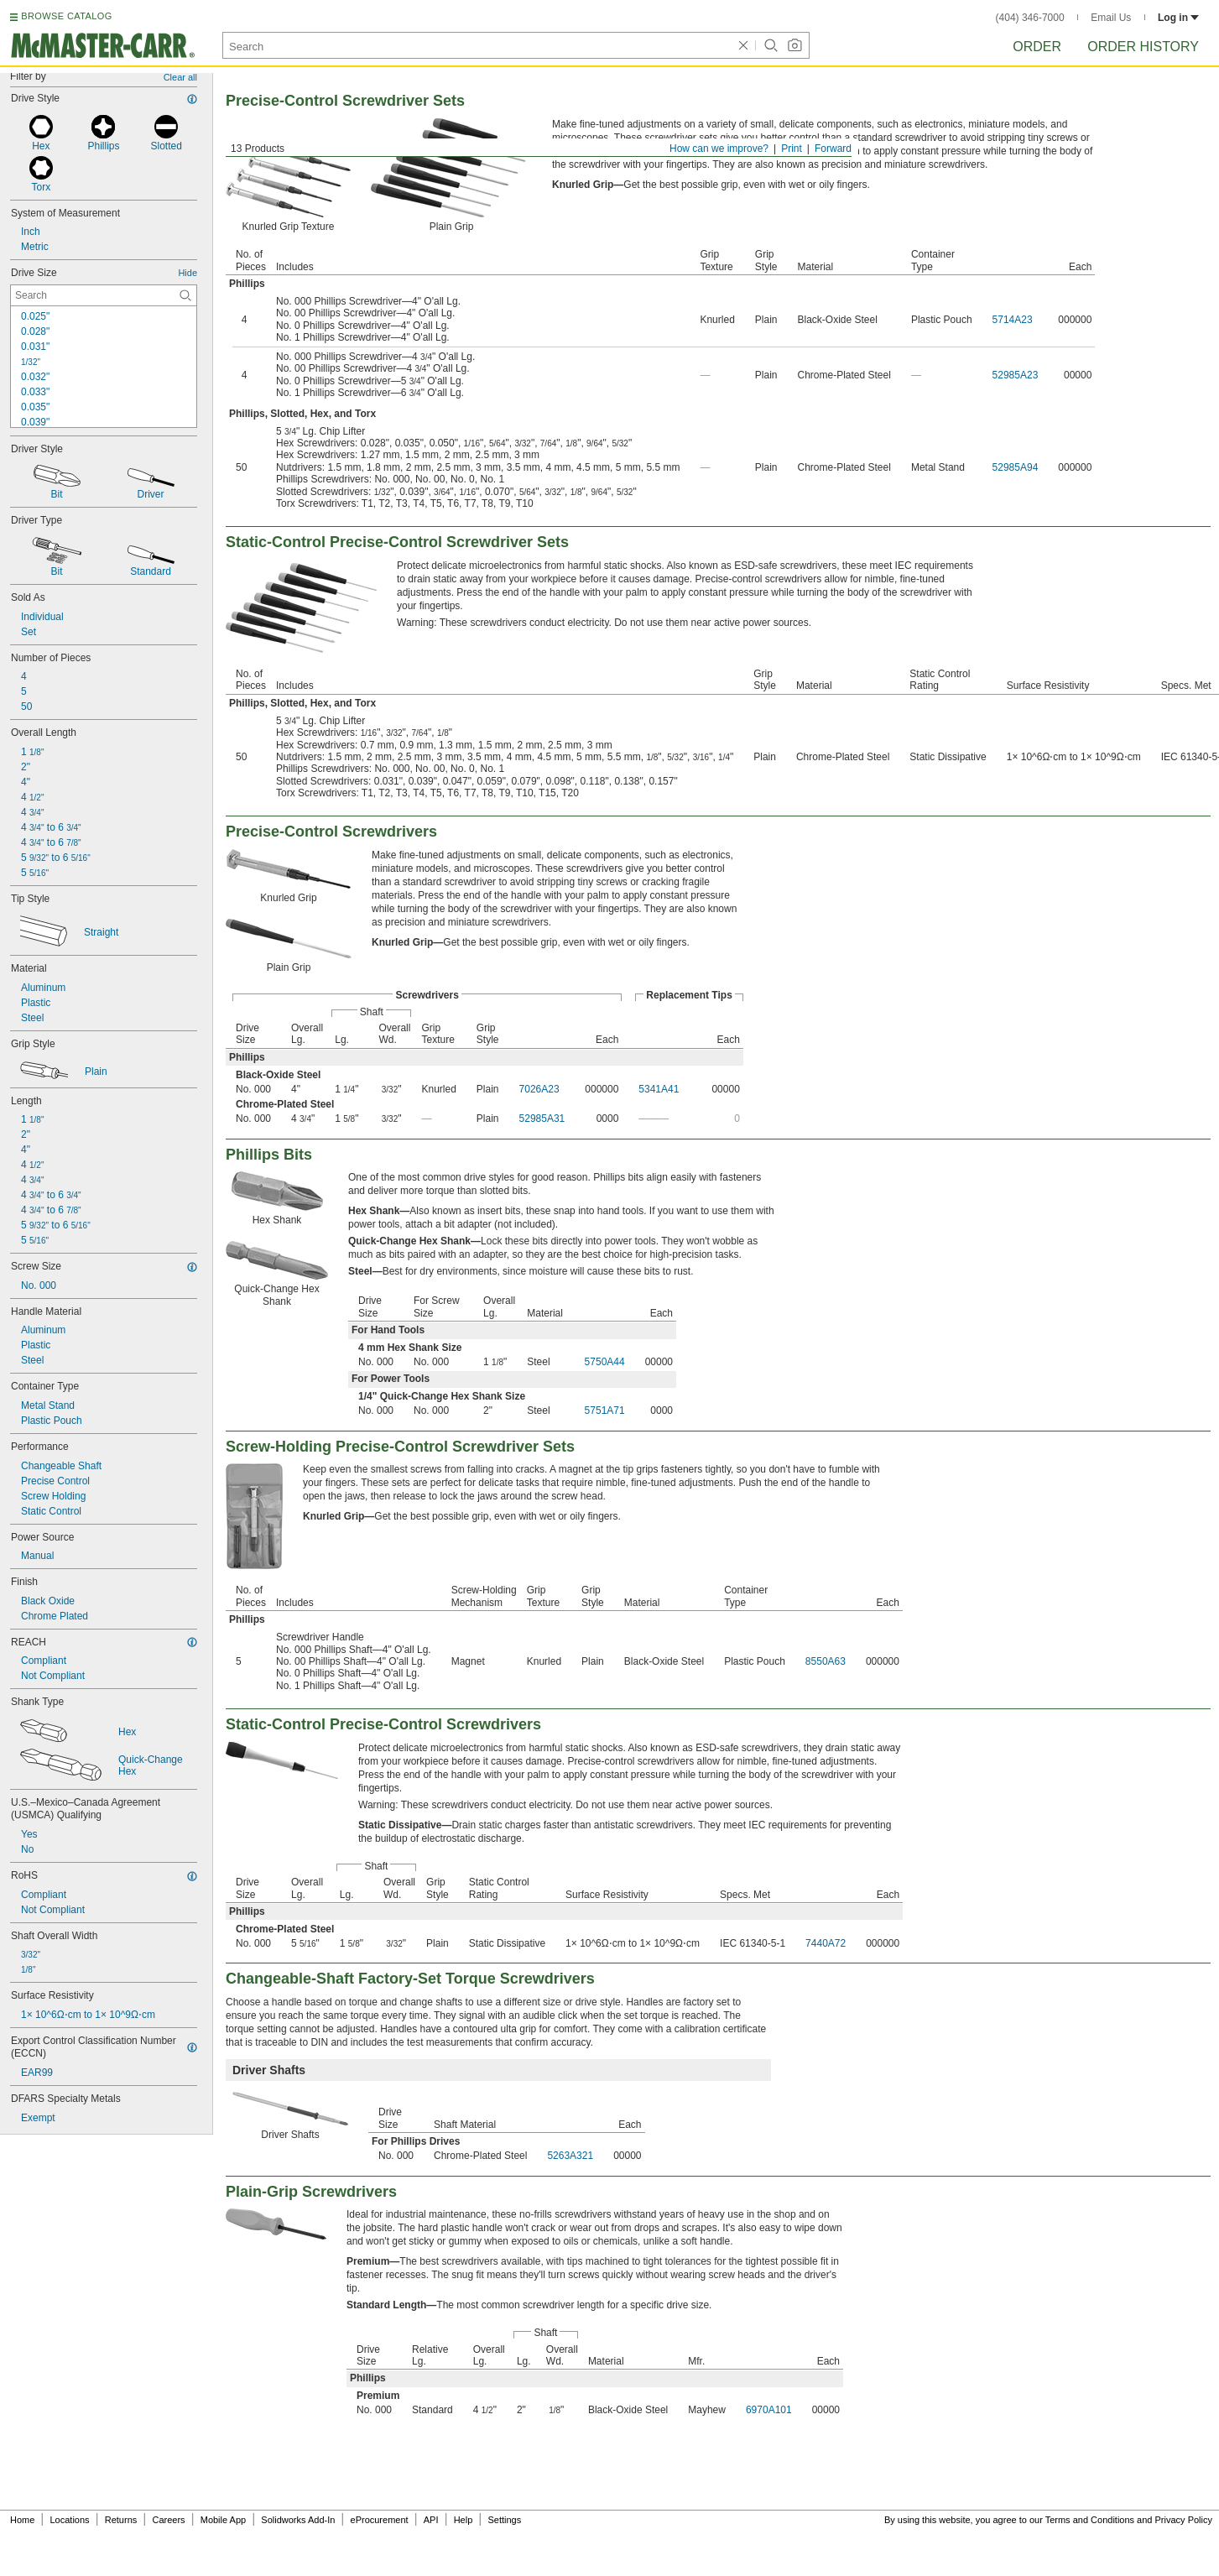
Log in (1178, 17)
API (431, 2520)
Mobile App (223, 2520)
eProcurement (380, 2520)
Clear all (180, 77)
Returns (121, 2520)
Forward (833, 148)
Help (463, 2520)
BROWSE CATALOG (66, 16)
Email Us (1111, 17)
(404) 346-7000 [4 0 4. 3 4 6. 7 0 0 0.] (1030, 17)
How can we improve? (718, 148)
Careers (168, 2520)
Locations (70, 2520)
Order (1037, 46)
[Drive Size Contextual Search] (103, 295)
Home (22, 2520)
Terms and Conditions (1089, 2520)
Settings (504, 2520)
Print (791, 148)
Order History (1143, 46)
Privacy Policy (1183, 2520)
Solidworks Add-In (298, 2520)
